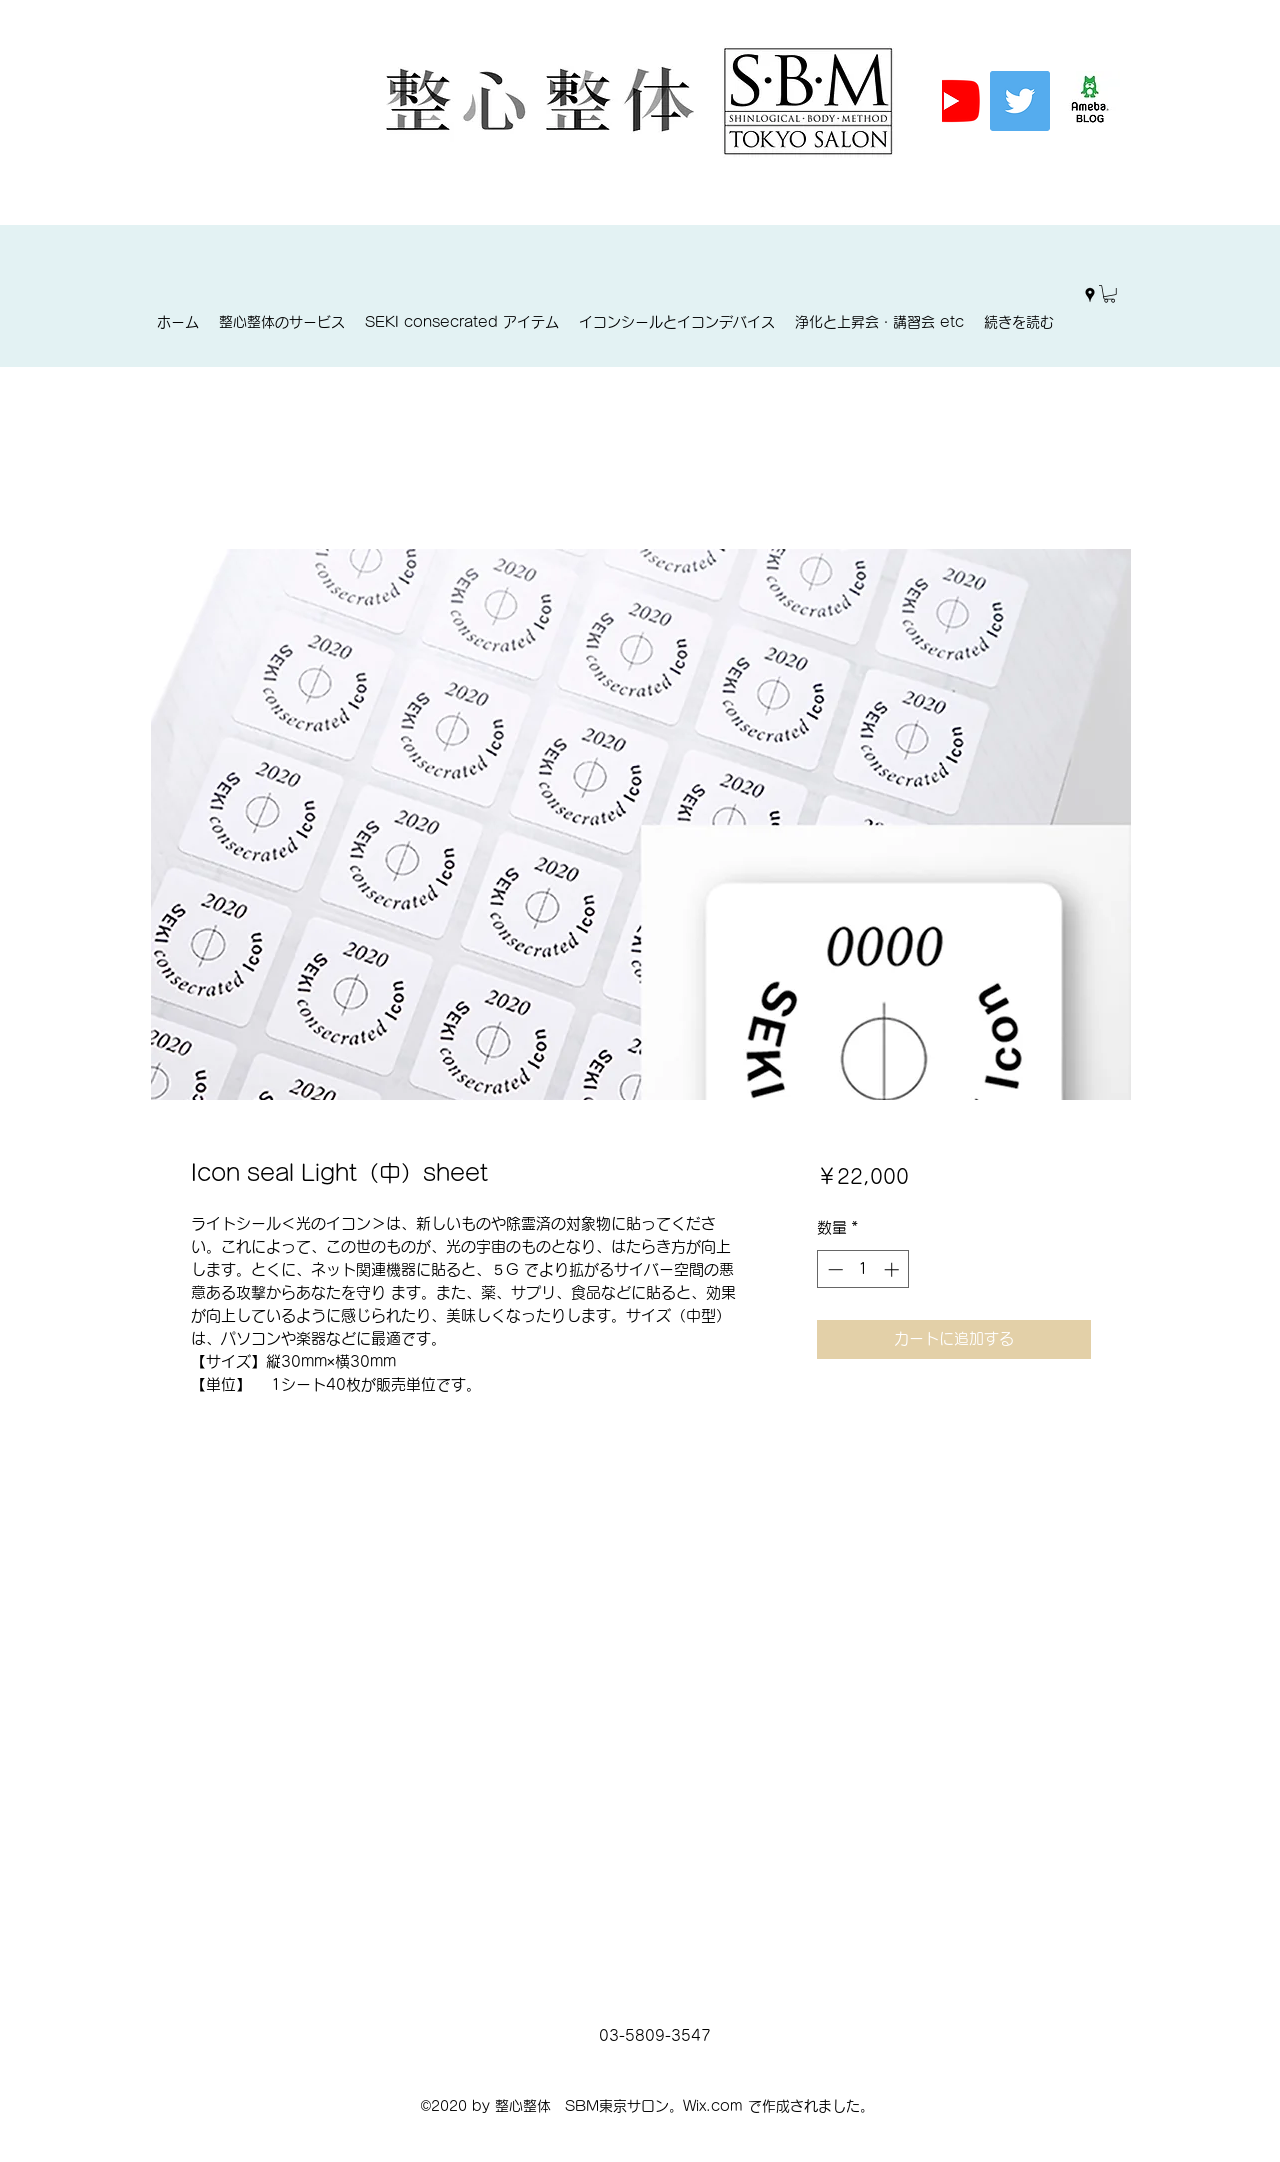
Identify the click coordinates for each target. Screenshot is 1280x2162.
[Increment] (893, 1269)
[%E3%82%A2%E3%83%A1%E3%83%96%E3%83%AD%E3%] (1090, 101)
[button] (1109, 294)
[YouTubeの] (950, 101)
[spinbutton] (863, 1269)
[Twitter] (1020, 101)
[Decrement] (833, 1269)
